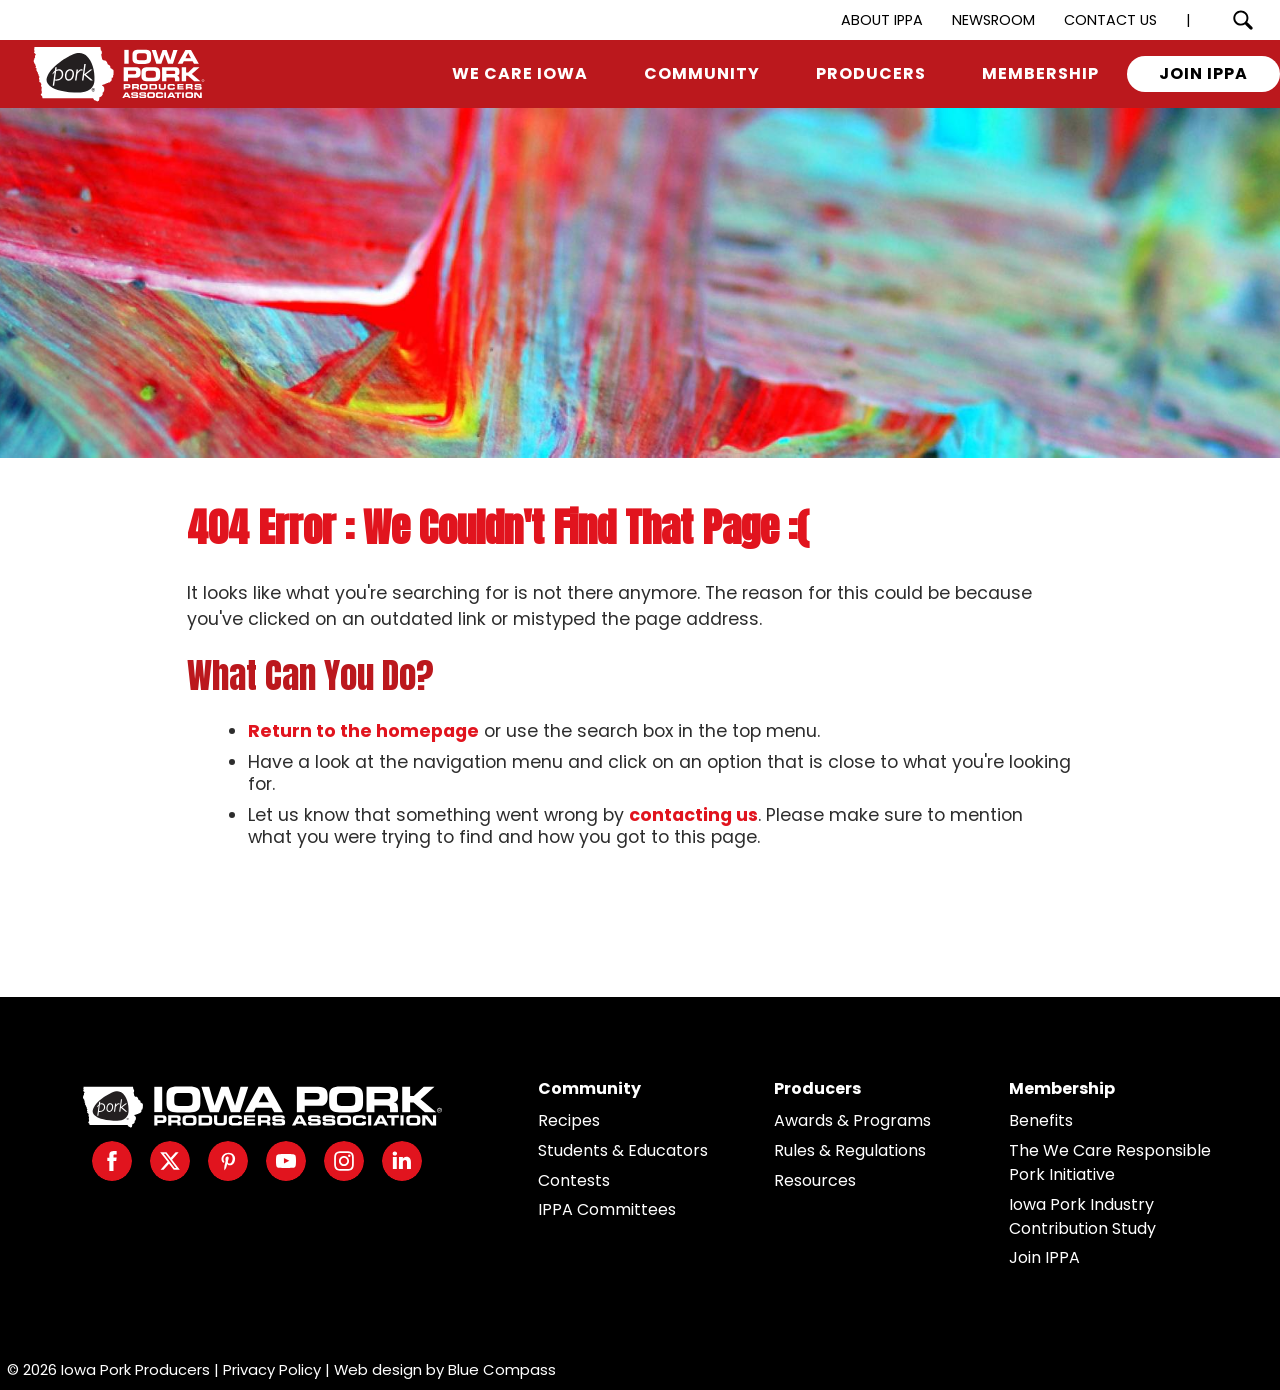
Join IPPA (1044, 1257)
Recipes (569, 1120)
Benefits (1041, 1120)
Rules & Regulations (850, 1150)
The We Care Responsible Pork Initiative (1110, 1162)
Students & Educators (623, 1150)
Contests (574, 1180)
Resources (815, 1180)
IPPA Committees (607, 1209)
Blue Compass (502, 1369)
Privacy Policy (272, 1369)
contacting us (693, 815)
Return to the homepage (363, 731)
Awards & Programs (852, 1120)
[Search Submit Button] (1242, 20)
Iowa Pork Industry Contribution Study (1082, 1216)
